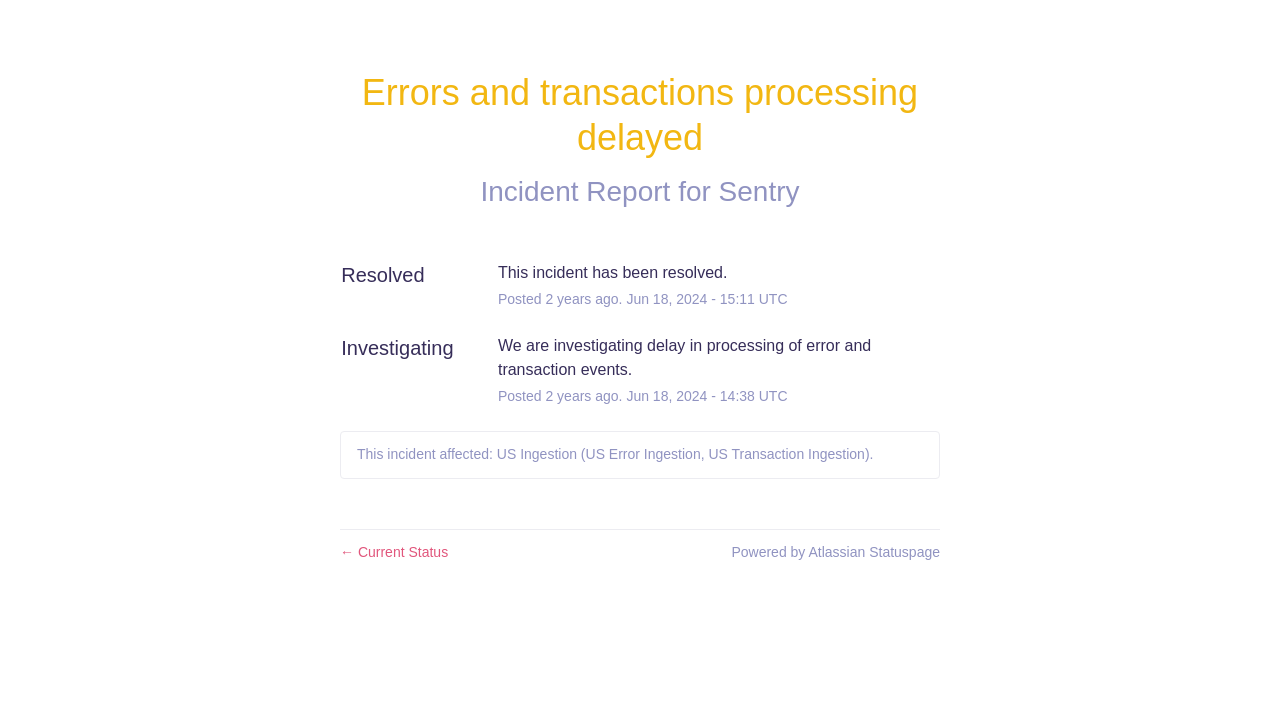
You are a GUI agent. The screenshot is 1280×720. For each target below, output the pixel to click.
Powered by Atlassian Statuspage (835, 552)
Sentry (759, 191)
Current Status (394, 552)
